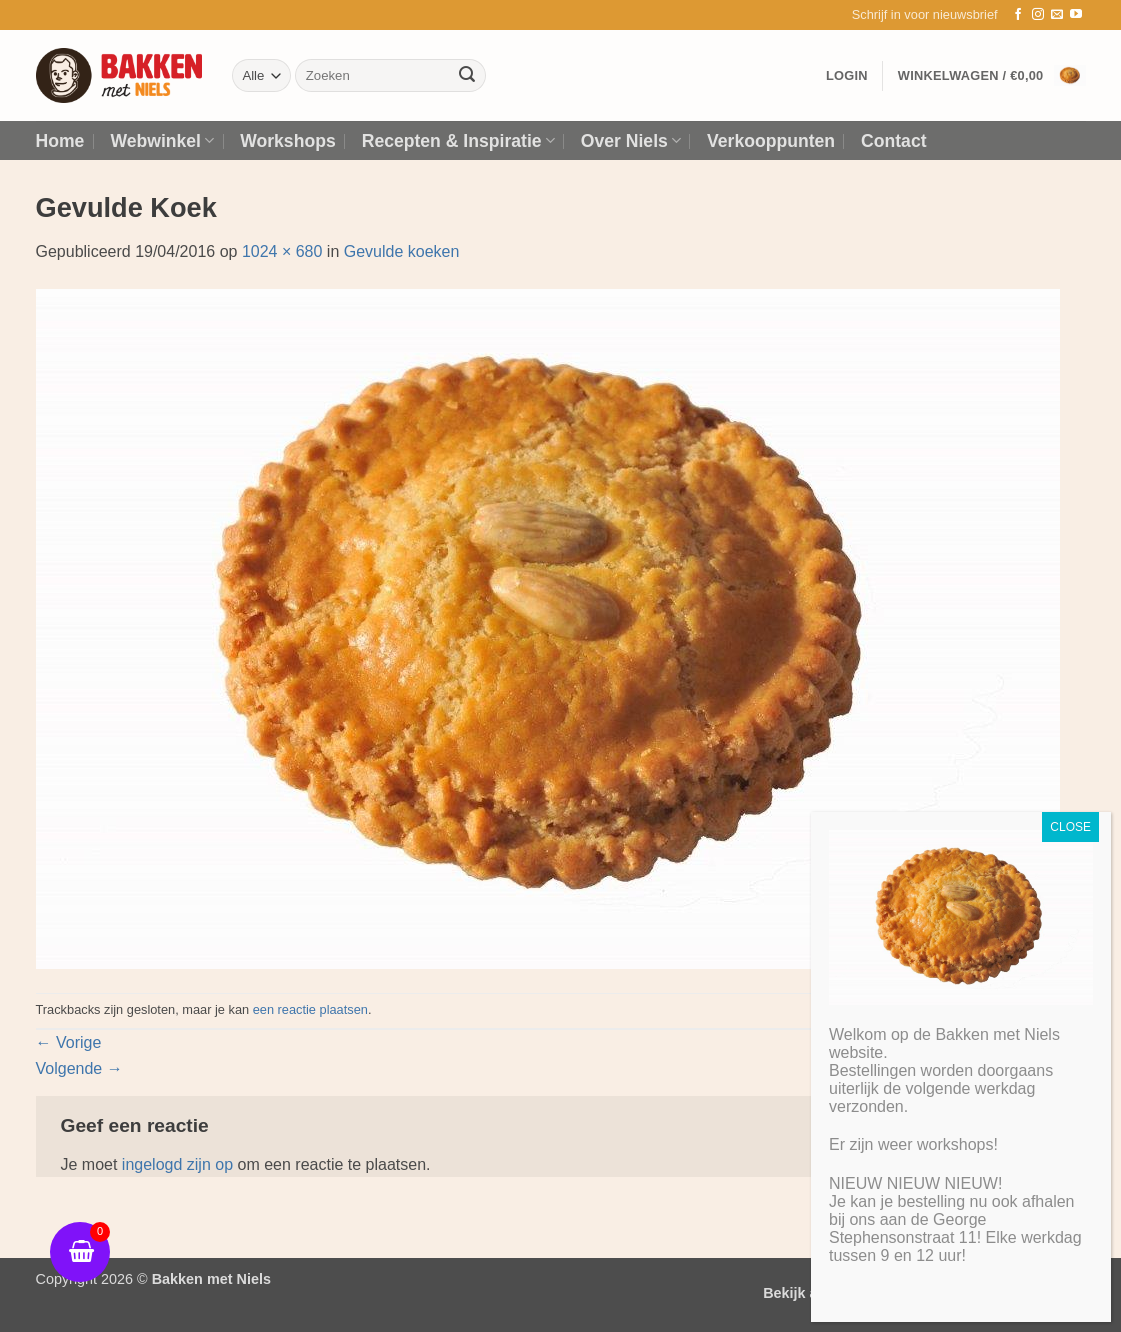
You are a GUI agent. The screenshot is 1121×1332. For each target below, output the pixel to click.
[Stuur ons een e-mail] (1057, 15)
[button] (925, 15)
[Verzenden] (467, 76)
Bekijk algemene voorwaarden (866, 1293)
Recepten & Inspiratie (458, 141)
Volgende (79, 1068)
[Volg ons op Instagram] (1038, 15)
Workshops (287, 141)
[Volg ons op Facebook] (1018, 15)
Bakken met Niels (211, 1279)
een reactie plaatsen (310, 1009)
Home (60, 141)
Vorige (69, 1042)
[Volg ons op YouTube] (1076, 15)
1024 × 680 (282, 251)
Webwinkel (162, 141)
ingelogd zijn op (177, 1164)
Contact (894, 141)
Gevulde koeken (402, 251)
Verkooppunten (771, 141)
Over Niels (631, 141)
